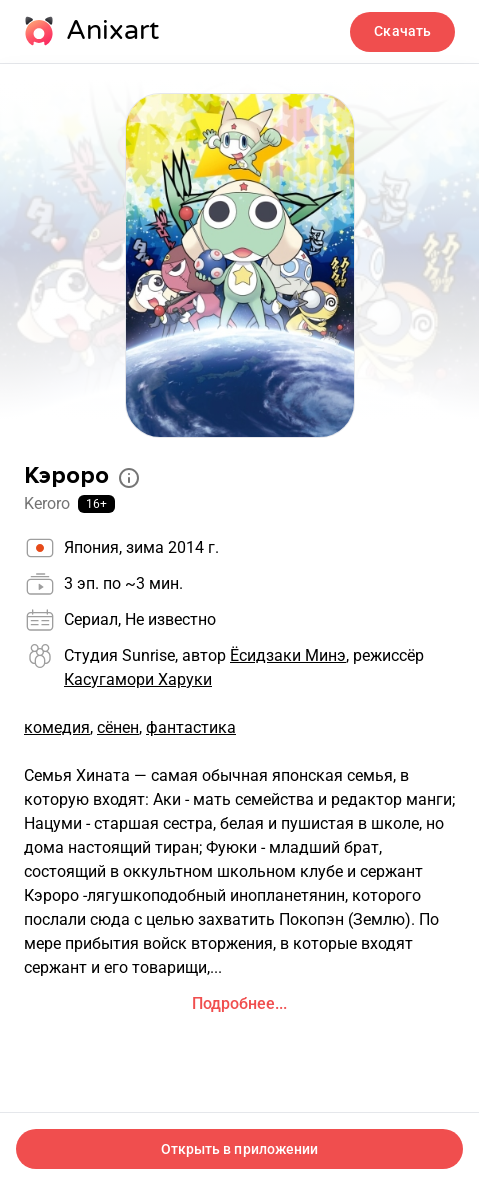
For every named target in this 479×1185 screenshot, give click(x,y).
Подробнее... (239, 1003)
